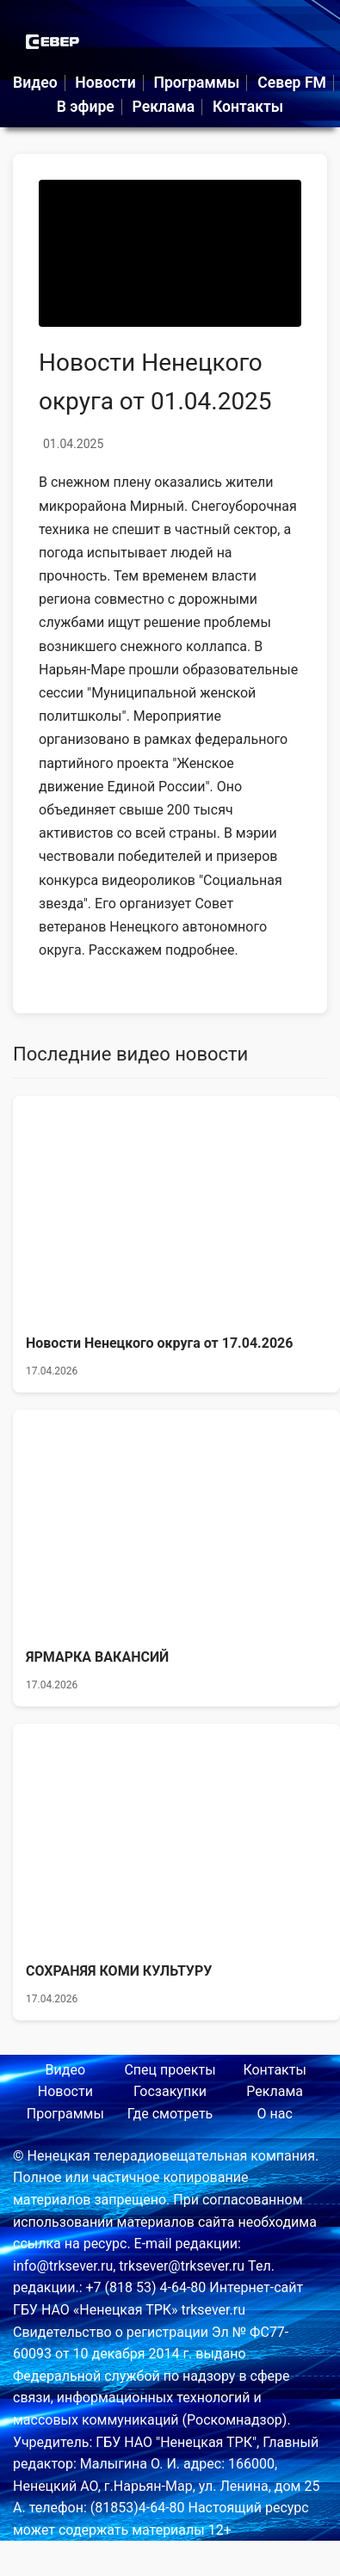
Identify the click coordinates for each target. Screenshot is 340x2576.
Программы (196, 82)
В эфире (85, 106)
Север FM (291, 82)
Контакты (248, 106)
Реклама (164, 106)
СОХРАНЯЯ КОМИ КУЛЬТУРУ (119, 1971)
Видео (35, 82)
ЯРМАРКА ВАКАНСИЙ (97, 1657)
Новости (105, 82)
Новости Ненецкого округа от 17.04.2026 (159, 1343)
